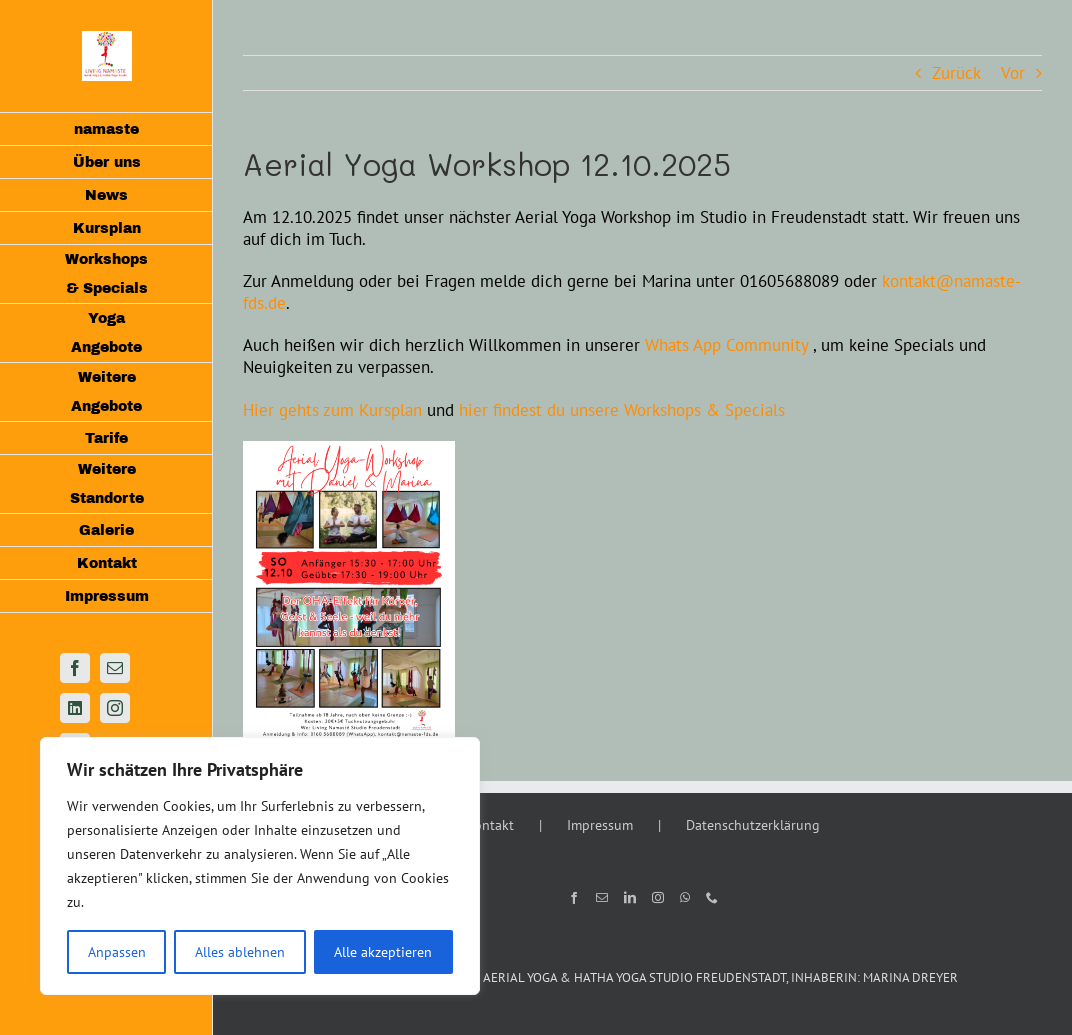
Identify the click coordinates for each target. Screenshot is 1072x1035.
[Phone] (712, 898)
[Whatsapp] (685, 898)
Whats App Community (726, 345)
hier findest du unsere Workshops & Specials (622, 410)
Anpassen (117, 952)
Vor (1013, 73)
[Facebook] (574, 898)
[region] (260, 866)
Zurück (956, 73)
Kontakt (490, 825)
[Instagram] (658, 898)
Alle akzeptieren (383, 952)
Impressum (600, 825)
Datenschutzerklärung (753, 825)
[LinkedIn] (630, 898)
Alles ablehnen (240, 952)
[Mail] (602, 898)
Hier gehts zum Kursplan (332, 410)
